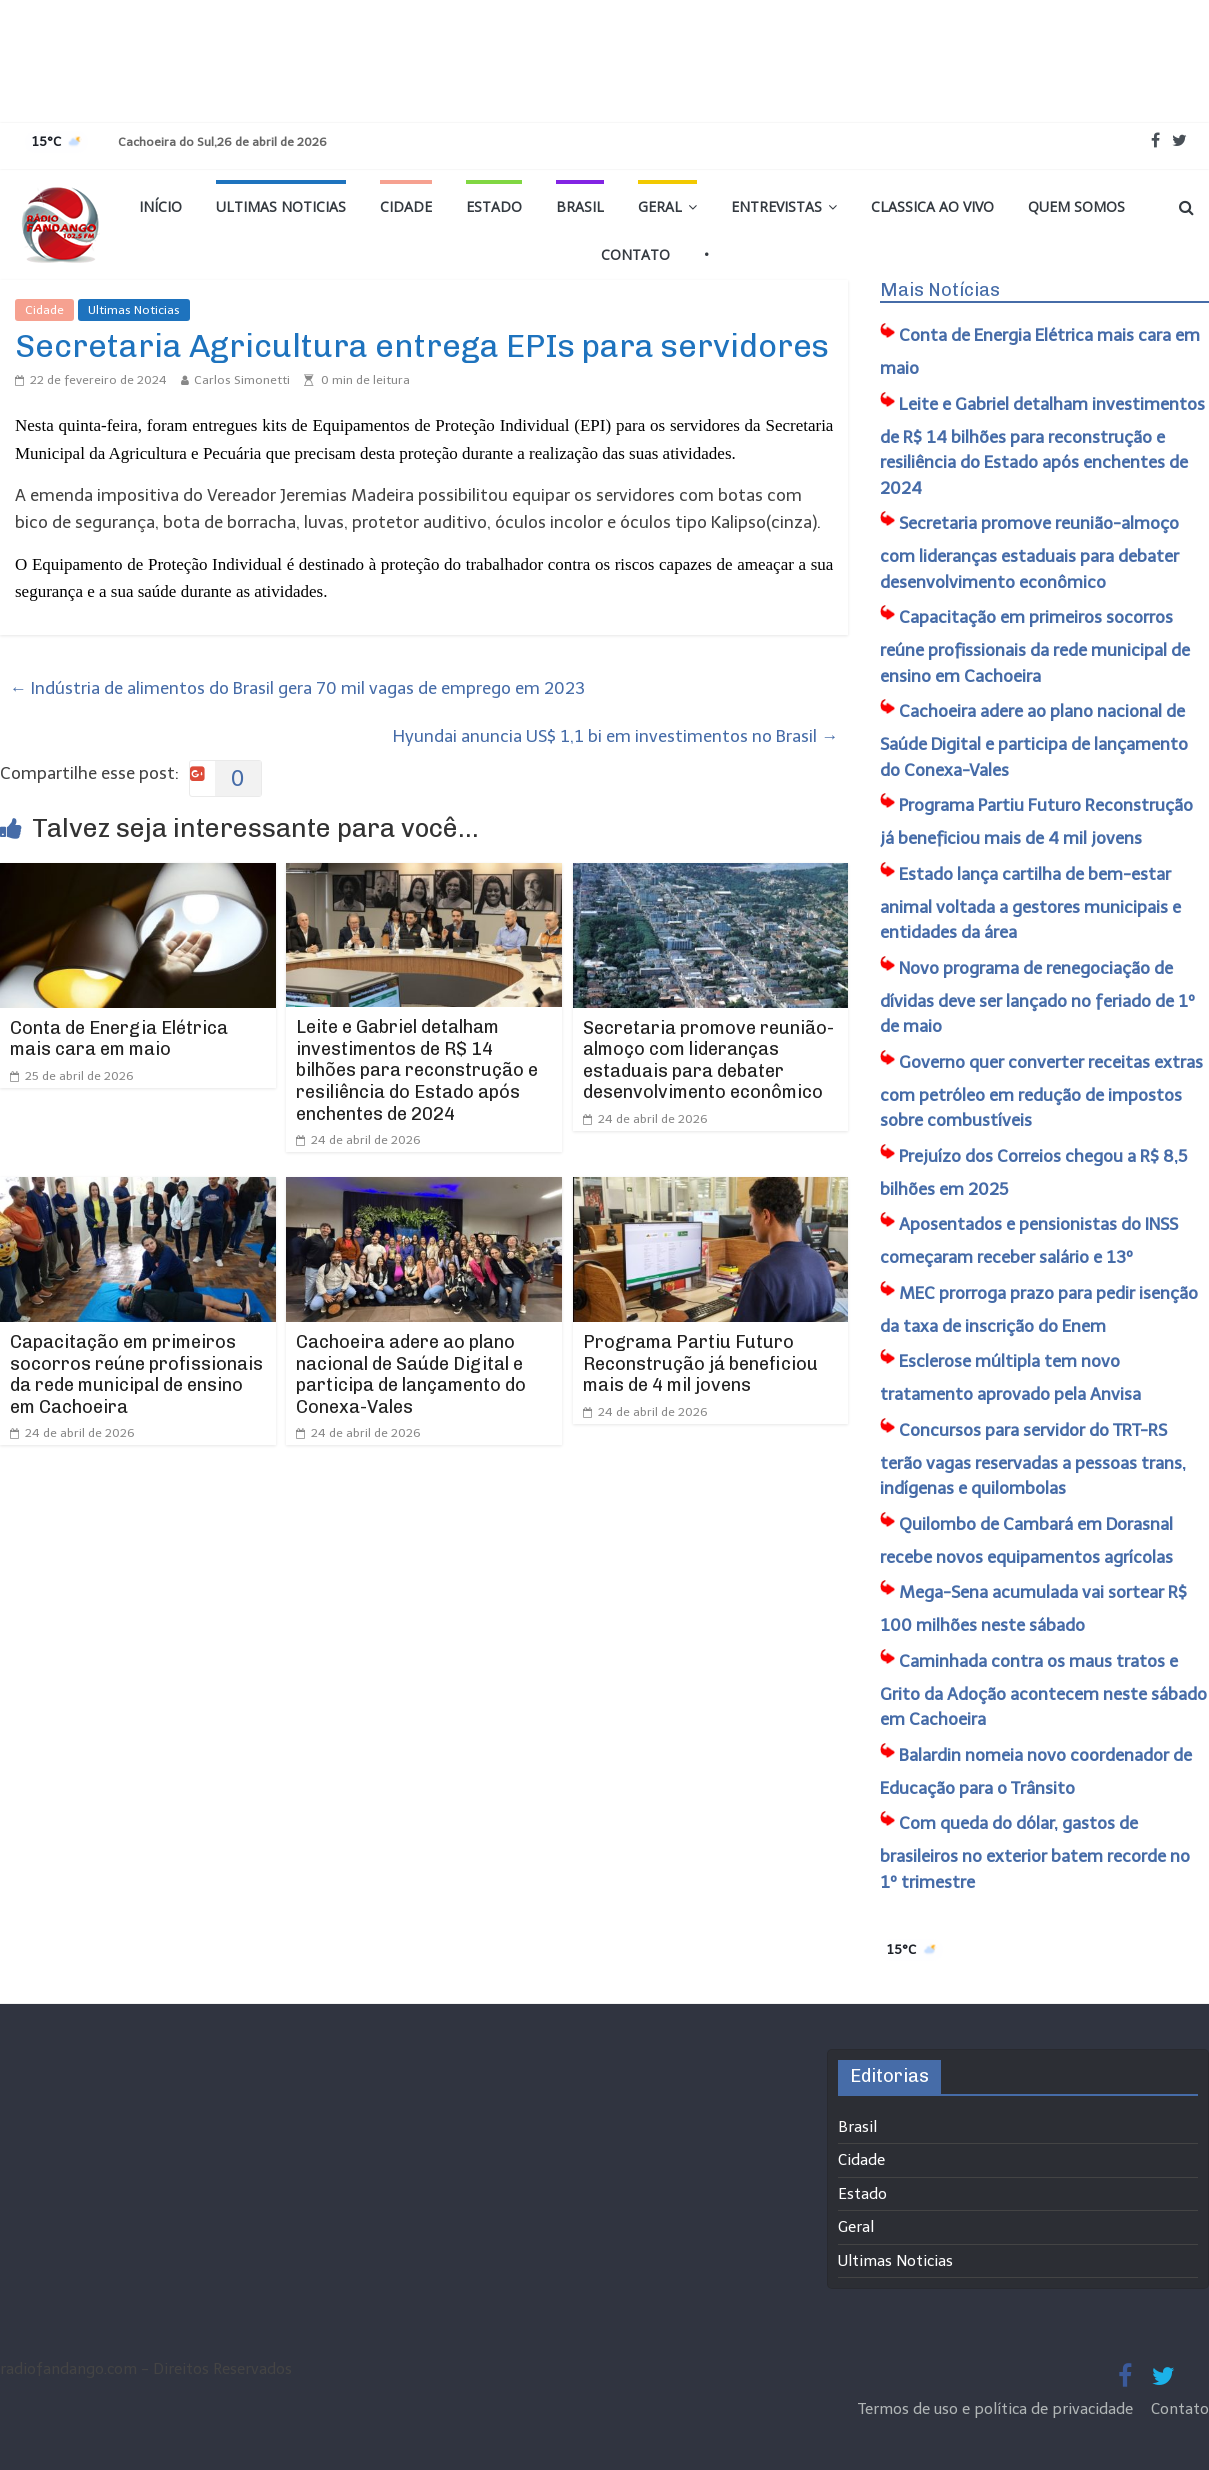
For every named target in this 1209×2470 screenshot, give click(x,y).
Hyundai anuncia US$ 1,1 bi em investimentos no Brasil (615, 736)
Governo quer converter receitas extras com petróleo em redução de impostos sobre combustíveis (1041, 1091)
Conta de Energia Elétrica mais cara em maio (119, 1039)
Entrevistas (776, 206)
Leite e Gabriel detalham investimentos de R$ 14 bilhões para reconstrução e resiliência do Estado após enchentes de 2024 (417, 1070)
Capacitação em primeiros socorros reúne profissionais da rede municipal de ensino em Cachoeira (136, 1374)
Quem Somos (1076, 206)
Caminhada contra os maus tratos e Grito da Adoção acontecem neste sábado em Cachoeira (1043, 1690)
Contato (635, 254)
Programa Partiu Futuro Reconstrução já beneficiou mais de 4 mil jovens (700, 1363)
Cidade (406, 206)
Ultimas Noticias (281, 206)
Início (160, 206)
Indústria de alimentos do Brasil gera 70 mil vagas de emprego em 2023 (297, 688)
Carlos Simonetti (242, 380)
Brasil (580, 206)
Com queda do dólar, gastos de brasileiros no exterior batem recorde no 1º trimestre (1035, 1852)
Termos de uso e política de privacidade (997, 2409)
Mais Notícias (940, 290)
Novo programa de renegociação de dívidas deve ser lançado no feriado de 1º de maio (1037, 997)
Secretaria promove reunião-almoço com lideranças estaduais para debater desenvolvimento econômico (708, 1060)
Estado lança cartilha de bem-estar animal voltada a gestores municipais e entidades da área (1030, 903)
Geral (660, 206)
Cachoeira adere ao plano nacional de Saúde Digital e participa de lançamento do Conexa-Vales (411, 1374)
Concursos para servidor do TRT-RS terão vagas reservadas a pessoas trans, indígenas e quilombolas (1033, 1459)
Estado (494, 206)
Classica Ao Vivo (932, 206)
